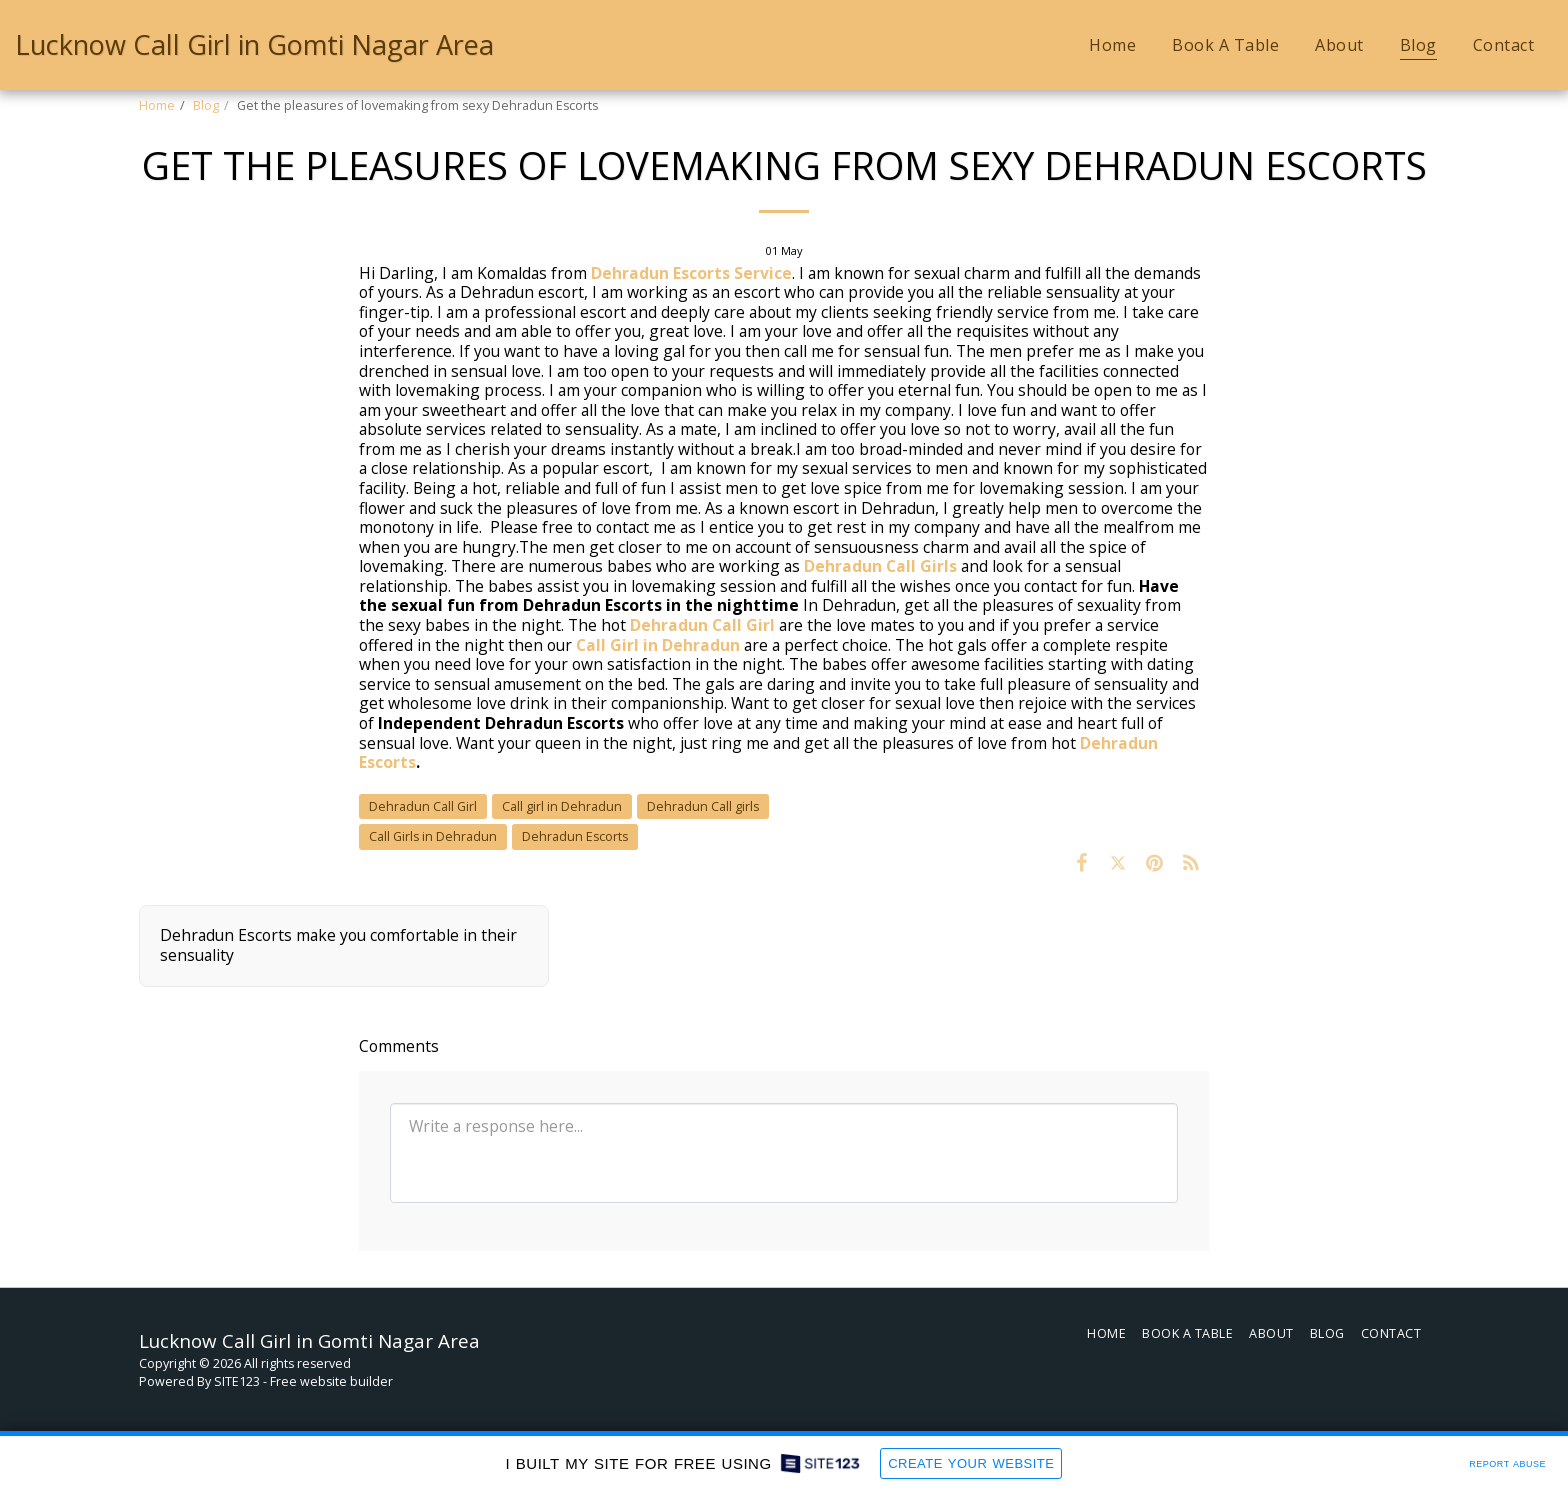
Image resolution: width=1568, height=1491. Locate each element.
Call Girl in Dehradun (658, 645)
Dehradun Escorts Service (691, 273)
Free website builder (331, 1381)
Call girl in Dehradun (562, 806)
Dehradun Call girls (703, 806)
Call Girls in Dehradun (433, 836)
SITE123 (237, 1381)
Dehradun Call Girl (702, 625)
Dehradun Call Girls (880, 566)
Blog (206, 105)
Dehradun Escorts (575, 836)
